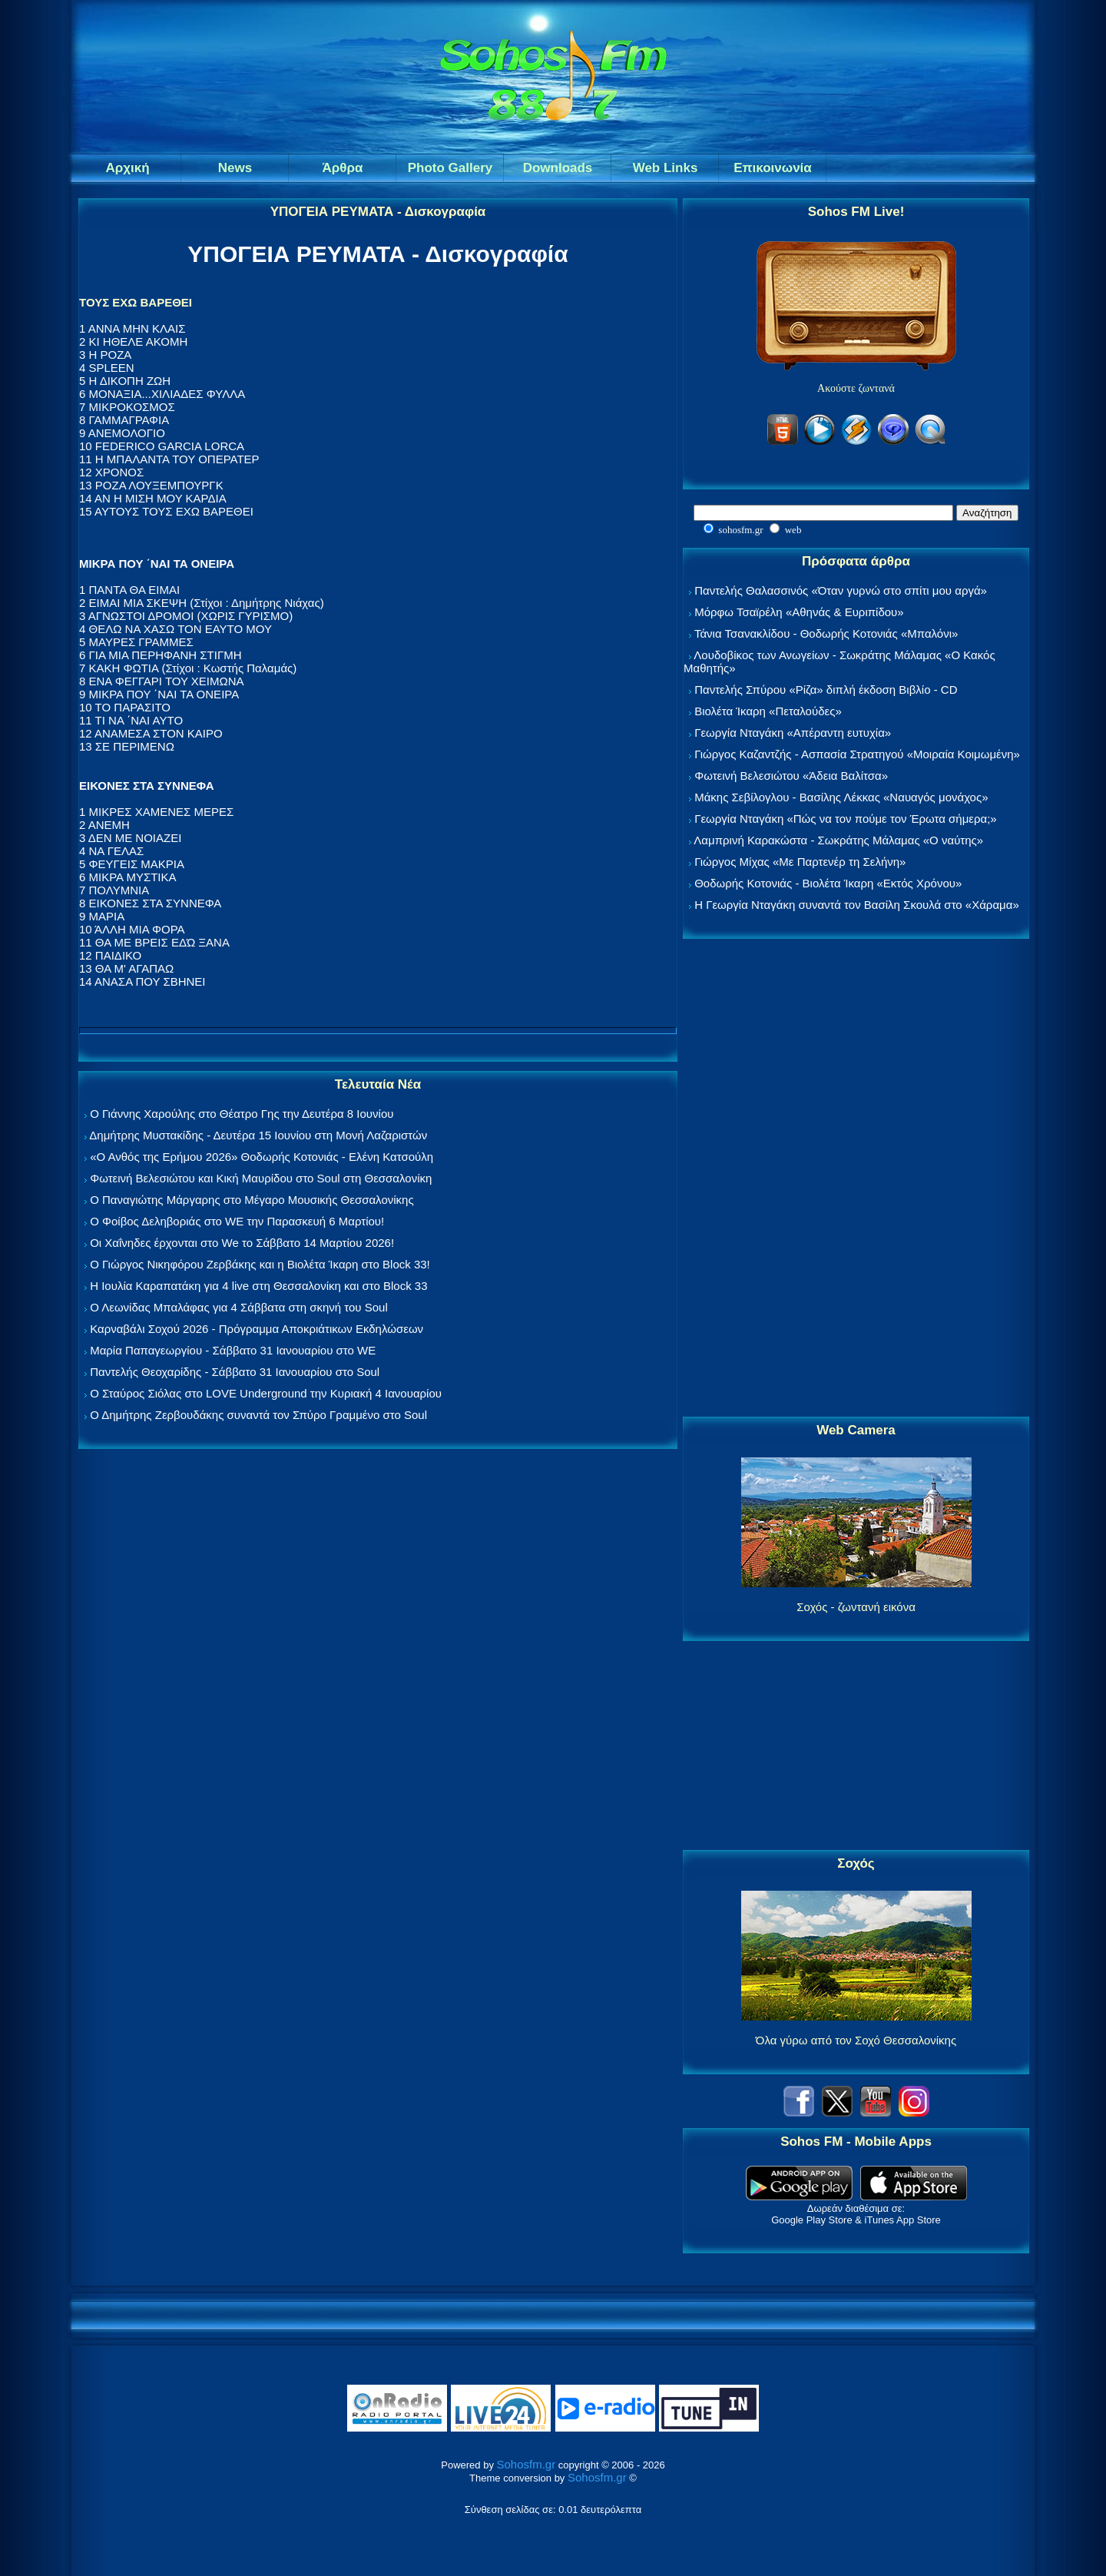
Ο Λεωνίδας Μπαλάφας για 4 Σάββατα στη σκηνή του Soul (239, 1307)
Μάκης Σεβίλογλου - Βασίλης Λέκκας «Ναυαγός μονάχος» (841, 797)
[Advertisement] (856, 1178)
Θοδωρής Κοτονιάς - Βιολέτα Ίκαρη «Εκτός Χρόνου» (828, 883)
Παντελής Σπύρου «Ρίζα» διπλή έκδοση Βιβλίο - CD (825, 689)
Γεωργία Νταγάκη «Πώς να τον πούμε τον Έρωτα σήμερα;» (845, 818)
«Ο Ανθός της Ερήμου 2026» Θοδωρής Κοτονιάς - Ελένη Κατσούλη (261, 1156)
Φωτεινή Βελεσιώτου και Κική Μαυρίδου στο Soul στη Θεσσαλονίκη (261, 1178)
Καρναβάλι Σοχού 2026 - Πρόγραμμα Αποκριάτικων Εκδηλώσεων (256, 1328)
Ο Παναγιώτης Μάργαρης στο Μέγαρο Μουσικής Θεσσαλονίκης (251, 1199)
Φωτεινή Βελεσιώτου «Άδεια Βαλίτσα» (791, 775)
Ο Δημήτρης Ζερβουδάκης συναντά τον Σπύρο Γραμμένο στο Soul (258, 1414)
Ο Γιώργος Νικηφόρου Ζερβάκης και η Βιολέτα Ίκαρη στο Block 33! (260, 1264)
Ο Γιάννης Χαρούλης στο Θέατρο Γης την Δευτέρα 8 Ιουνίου (241, 1113)
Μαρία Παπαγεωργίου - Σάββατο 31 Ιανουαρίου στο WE (233, 1350)
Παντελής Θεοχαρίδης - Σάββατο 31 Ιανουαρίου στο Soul (234, 1371)
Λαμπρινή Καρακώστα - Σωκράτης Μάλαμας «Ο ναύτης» (838, 840)
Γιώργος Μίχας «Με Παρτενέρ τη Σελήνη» (800, 861)
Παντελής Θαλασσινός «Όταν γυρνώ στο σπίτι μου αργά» (840, 590)
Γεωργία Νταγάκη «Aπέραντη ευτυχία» (792, 732)
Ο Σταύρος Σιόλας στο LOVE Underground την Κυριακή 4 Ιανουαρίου (266, 1393)
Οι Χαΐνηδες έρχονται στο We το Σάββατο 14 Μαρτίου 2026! (242, 1242)
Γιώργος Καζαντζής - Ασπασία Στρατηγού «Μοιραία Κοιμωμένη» (857, 754)
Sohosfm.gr (526, 2464)
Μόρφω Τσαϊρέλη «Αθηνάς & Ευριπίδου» (798, 611)
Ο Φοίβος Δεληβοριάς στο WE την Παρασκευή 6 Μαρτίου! (237, 1221)
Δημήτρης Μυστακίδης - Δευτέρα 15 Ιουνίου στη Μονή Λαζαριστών (258, 1135)
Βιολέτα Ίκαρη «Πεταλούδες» (768, 711)
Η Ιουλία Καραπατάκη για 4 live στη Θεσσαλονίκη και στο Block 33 (258, 1285)
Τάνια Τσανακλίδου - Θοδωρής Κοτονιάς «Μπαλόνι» (826, 633)
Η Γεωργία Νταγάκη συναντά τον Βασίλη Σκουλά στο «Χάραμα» (856, 904)
